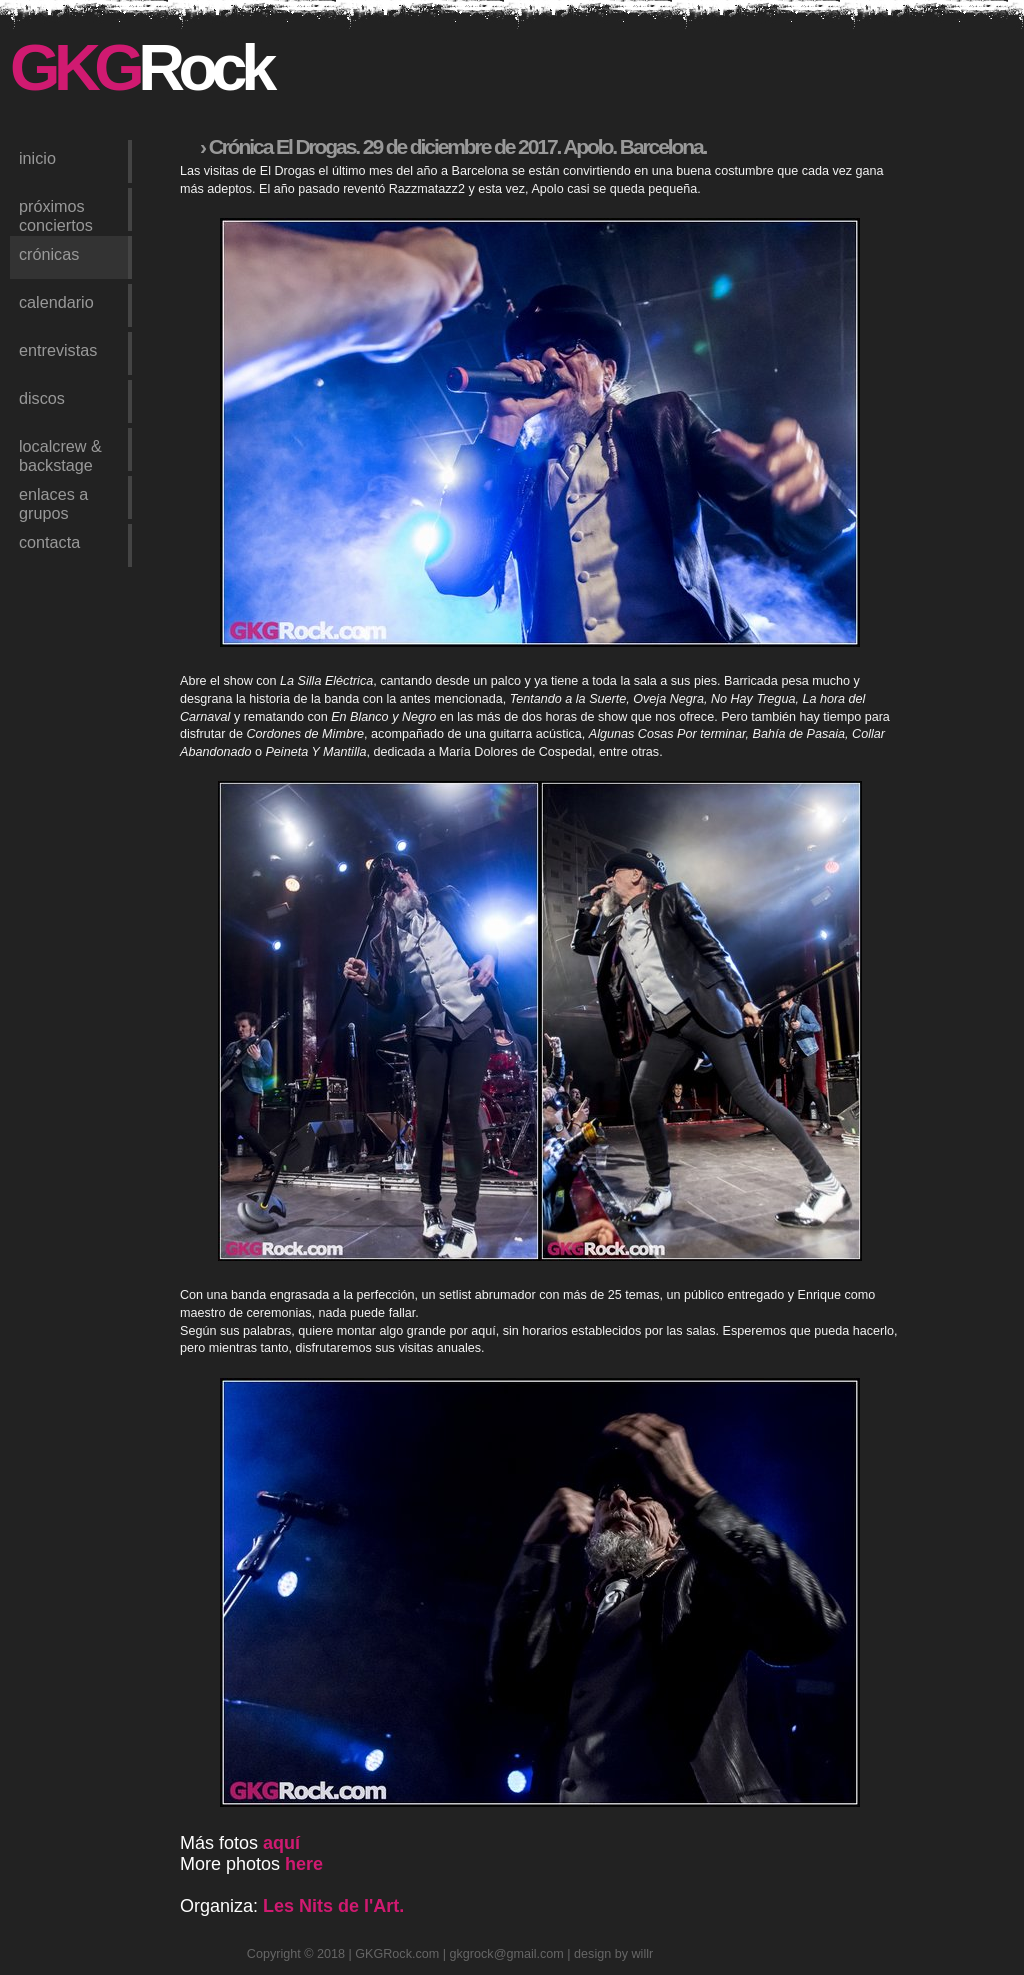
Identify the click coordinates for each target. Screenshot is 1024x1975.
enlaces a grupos (53, 502)
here (304, 1864)
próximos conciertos (56, 214)
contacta (49, 542)
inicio (37, 158)
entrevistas (58, 350)
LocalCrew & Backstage (60, 454)
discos (42, 398)
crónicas (49, 254)
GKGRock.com (397, 1954)
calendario (56, 302)
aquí (281, 1843)
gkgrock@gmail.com (507, 1954)
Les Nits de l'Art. (333, 1906)
